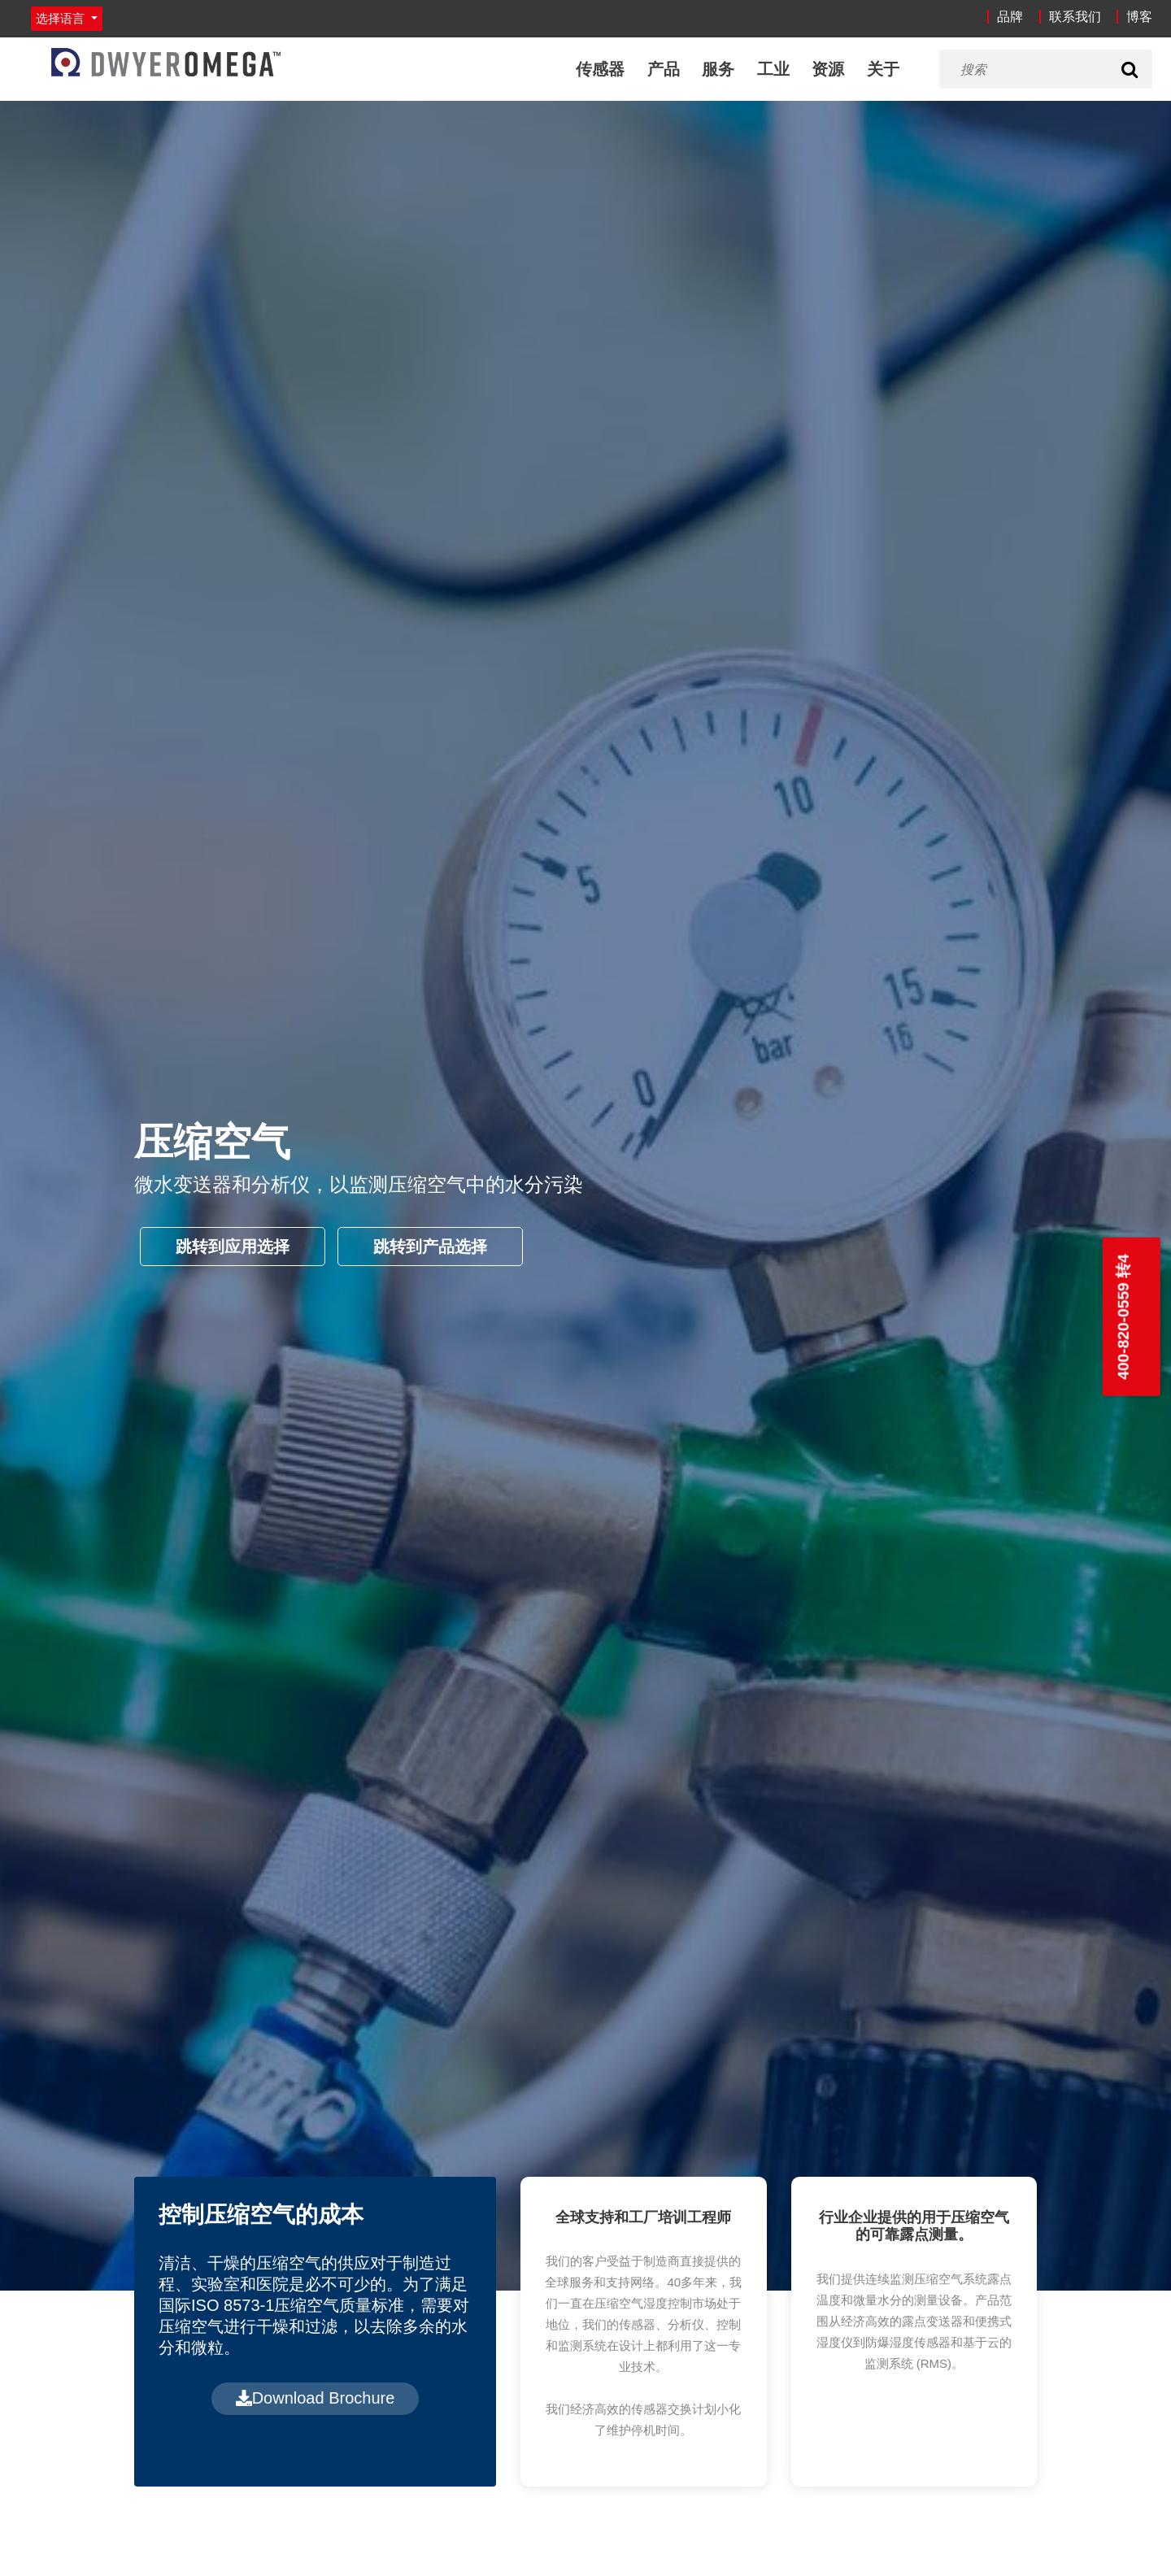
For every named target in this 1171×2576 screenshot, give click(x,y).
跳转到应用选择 (232, 1246)
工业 (773, 69)
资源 (828, 69)
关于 (883, 69)
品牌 (1010, 17)
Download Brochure (315, 2398)
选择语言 (62, 18)
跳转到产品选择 (430, 1246)
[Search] (1129, 69)
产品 (663, 69)
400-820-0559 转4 (1122, 1317)
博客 (1139, 17)
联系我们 (1075, 17)
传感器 (600, 69)
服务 (718, 69)
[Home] (166, 62)
